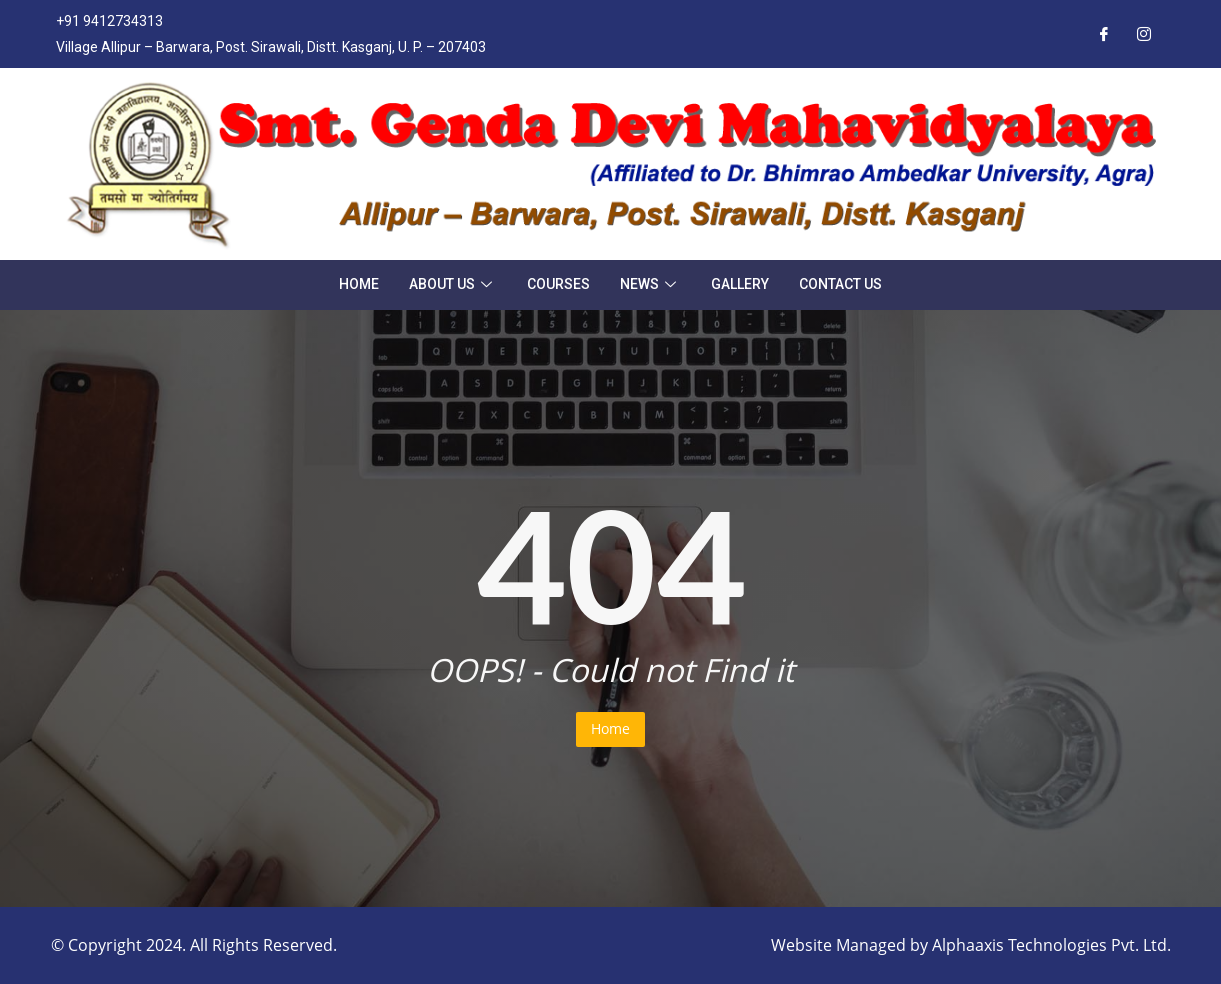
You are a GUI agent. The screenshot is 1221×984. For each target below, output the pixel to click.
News (650, 284)
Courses (558, 284)
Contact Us (840, 284)
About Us (453, 284)
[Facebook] (1104, 34)
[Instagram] (1144, 34)
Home (359, 284)
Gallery (740, 284)
